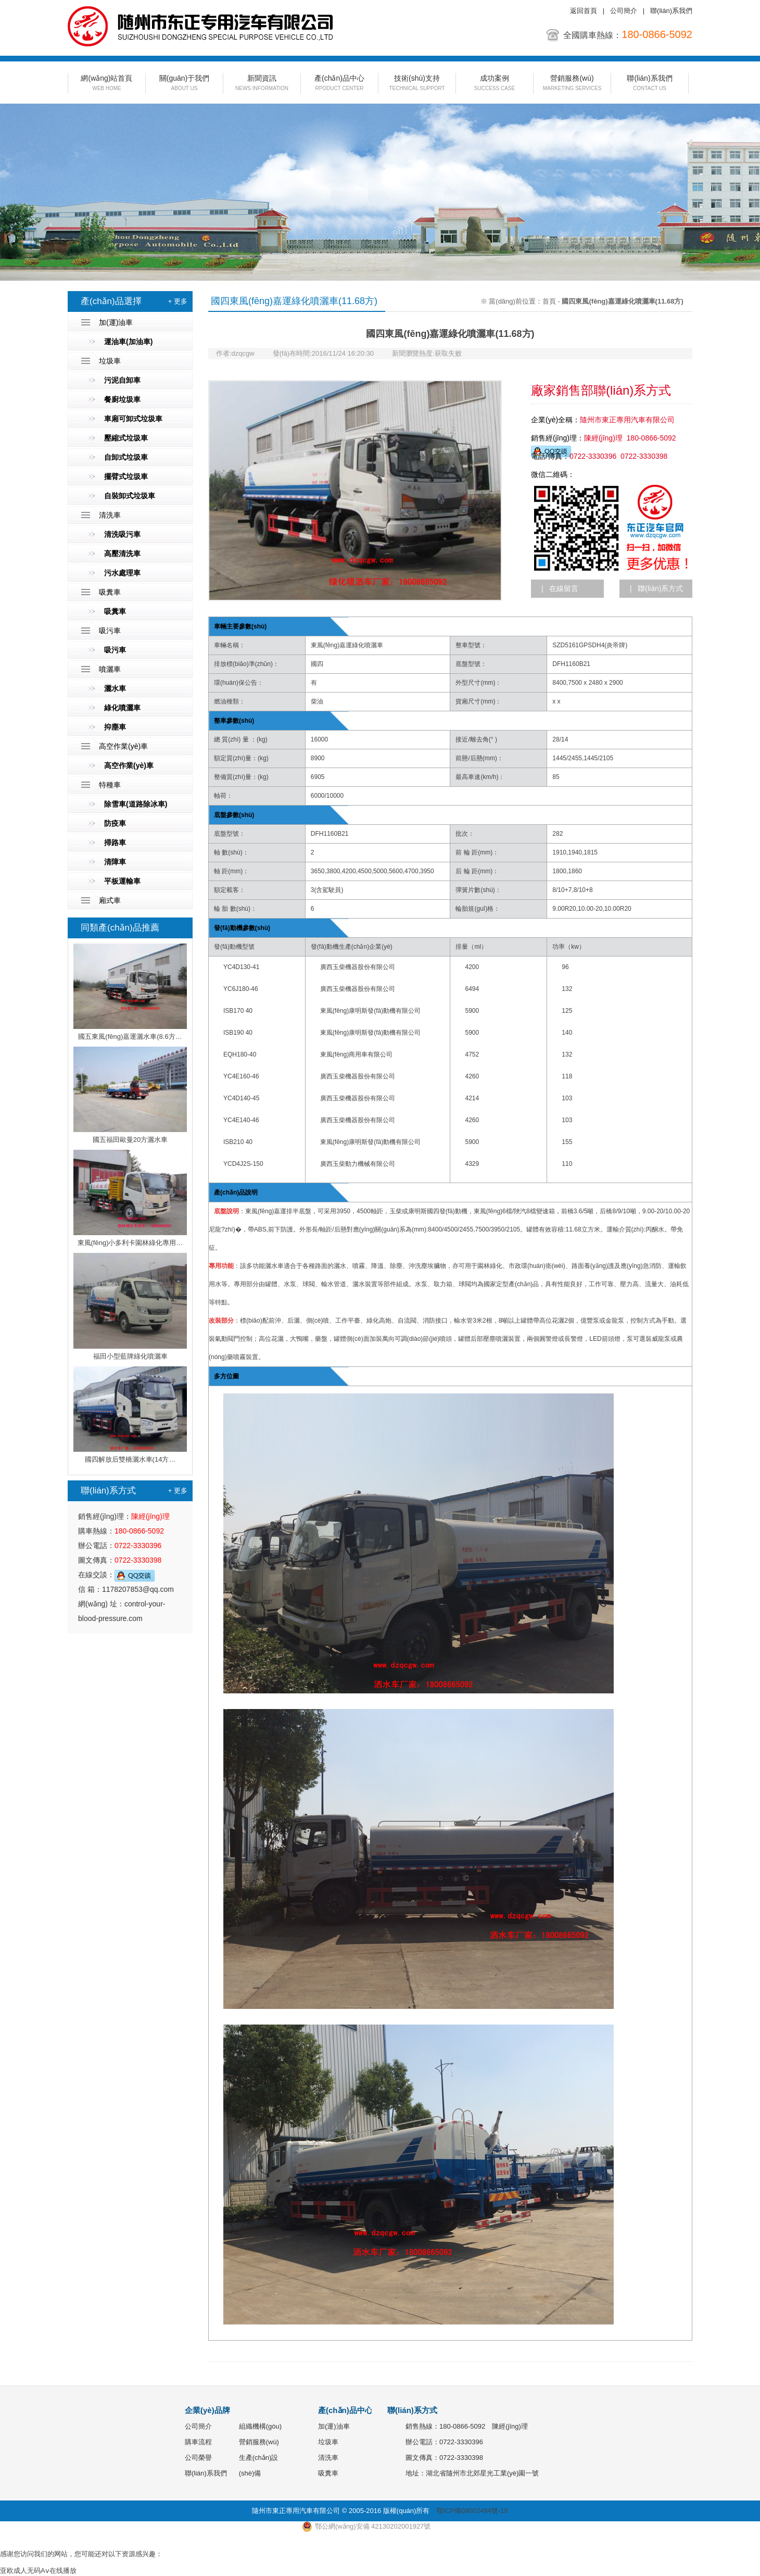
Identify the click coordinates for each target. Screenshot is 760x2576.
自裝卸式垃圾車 (129, 496)
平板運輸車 (122, 881)
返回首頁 (583, 11)
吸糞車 (110, 592)
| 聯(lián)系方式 (656, 588)
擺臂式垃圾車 (126, 476)
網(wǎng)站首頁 (106, 84)
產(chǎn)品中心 (339, 84)
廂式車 (110, 900)
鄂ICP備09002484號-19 (472, 2511)
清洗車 (110, 515)
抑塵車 (115, 727)
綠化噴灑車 (122, 707)
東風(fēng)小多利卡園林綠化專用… (130, 1198)
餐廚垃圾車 (122, 399)
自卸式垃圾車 (126, 457)
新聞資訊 (261, 84)
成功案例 (494, 84)
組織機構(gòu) (260, 2426)
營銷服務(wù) (572, 84)
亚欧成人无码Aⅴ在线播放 (38, 2570)
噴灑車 (110, 669)
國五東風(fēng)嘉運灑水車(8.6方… (130, 992)
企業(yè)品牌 (207, 2410)
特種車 (110, 785)
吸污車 (110, 630)
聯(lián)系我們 (671, 11)
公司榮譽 (198, 2457)
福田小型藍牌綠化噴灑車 (130, 1306)
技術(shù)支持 (416, 84)
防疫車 (115, 823)
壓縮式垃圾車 (126, 438)
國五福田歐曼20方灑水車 (130, 1095)
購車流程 (198, 2442)
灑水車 (115, 688)
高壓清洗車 (122, 553)
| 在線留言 (559, 588)
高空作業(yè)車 (123, 746)
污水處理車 (122, 573)
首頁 (549, 301)
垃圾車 (110, 361)
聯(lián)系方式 (412, 2410)
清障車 (115, 862)
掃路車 (115, 842)
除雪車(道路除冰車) (135, 804)
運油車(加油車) (128, 341)
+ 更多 (177, 301)
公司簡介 (623, 11)
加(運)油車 (116, 322)
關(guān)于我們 (184, 84)
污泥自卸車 (122, 380)
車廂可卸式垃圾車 (133, 418)
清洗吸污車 (122, 534)
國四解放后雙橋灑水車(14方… (130, 1414)
